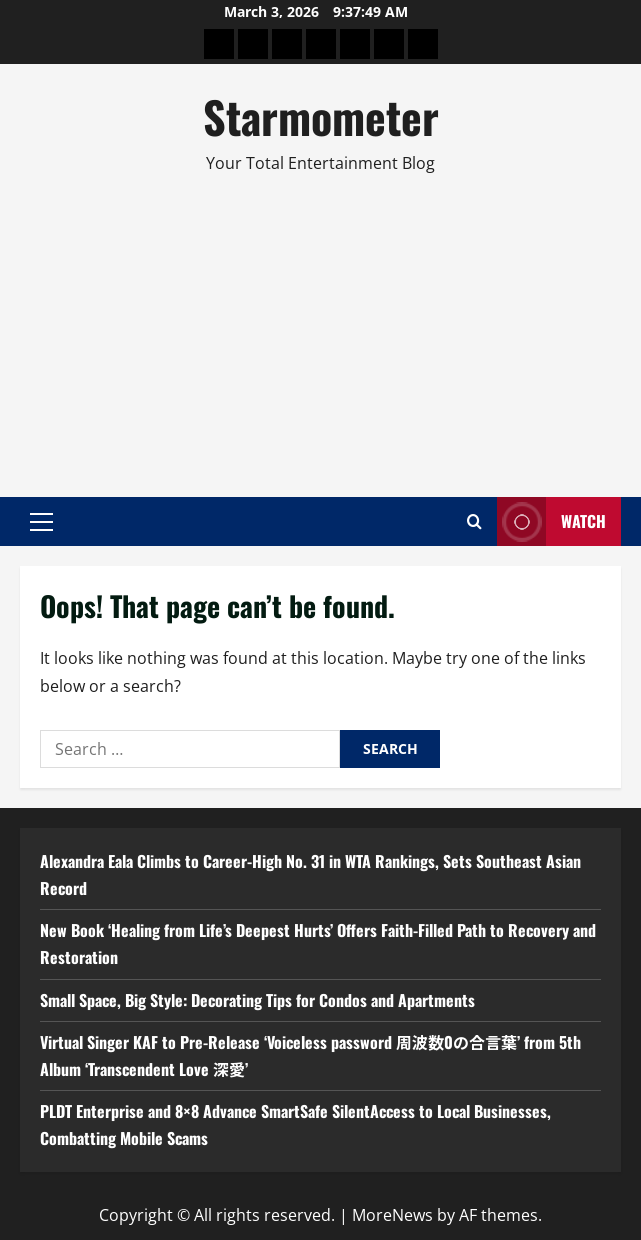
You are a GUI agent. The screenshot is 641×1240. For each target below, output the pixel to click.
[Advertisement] (320, 327)
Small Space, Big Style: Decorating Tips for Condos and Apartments (257, 1000)
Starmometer (321, 116)
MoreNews (392, 1215)
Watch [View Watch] (551, 521)
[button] (41, 522)
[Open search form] (474, 521)
